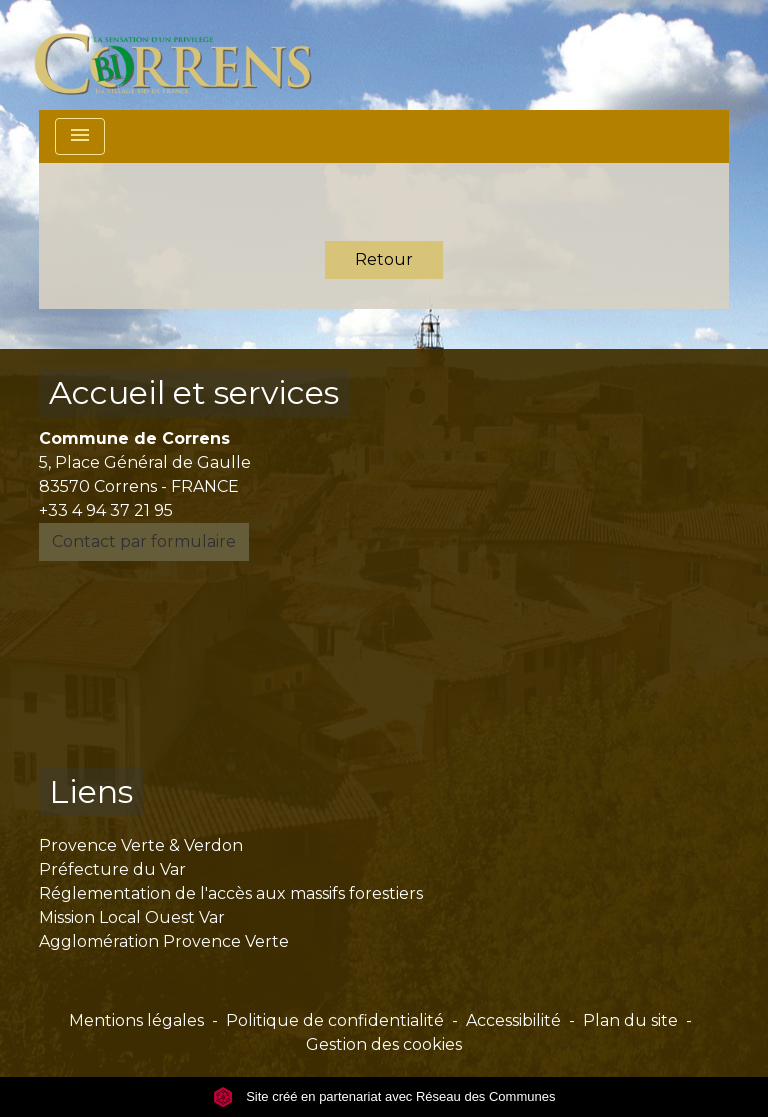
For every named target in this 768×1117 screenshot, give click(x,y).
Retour (384, 259)
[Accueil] (184, 55)
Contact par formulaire (144, 541)
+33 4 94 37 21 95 (106, 510)
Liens (91, 791)
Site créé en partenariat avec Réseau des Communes (384, 1096)
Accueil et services (194, 392)
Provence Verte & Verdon (141, 845)
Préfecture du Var (112, 869)
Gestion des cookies (384, 1044)
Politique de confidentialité (335, 1020)
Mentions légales (136, 1020)
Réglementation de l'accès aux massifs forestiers (231, 893)
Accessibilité (513, 1020)
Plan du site (630, 1020)
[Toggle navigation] (80, 136)
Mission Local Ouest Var (132, 917)
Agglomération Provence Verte (164, 941)
